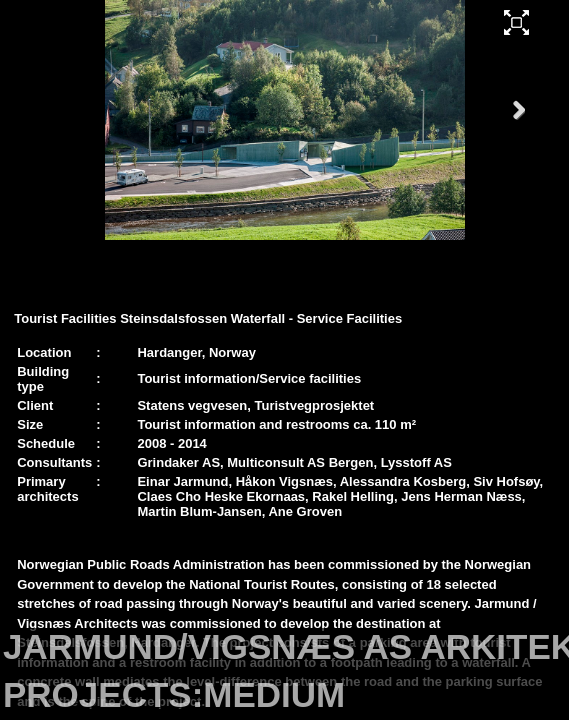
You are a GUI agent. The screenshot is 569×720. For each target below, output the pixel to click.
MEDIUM (274, 694)
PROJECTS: (103, 694)
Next (511, 129)
